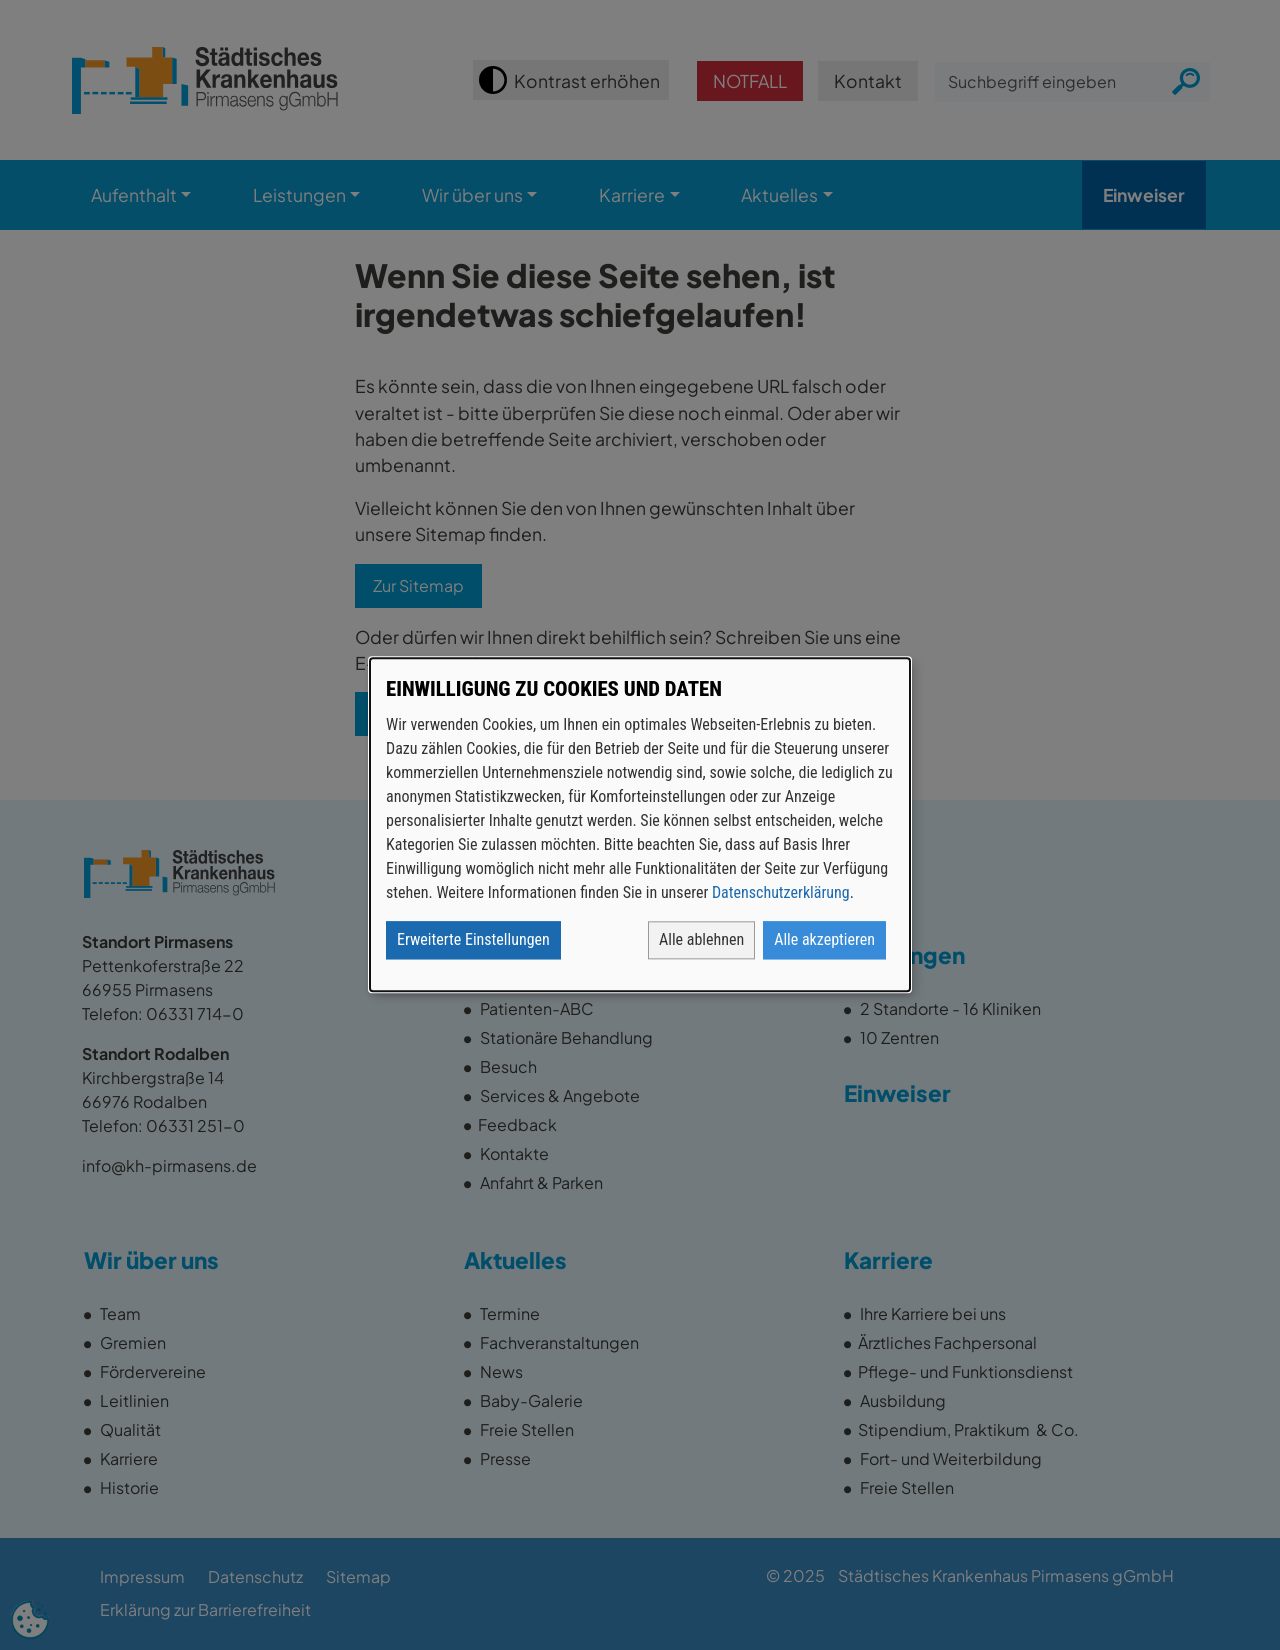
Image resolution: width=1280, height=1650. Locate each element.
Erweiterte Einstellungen (473, 940)
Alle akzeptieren (824, 940)
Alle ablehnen (701, 940)
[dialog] (640, 824)
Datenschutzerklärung (781, 893)
